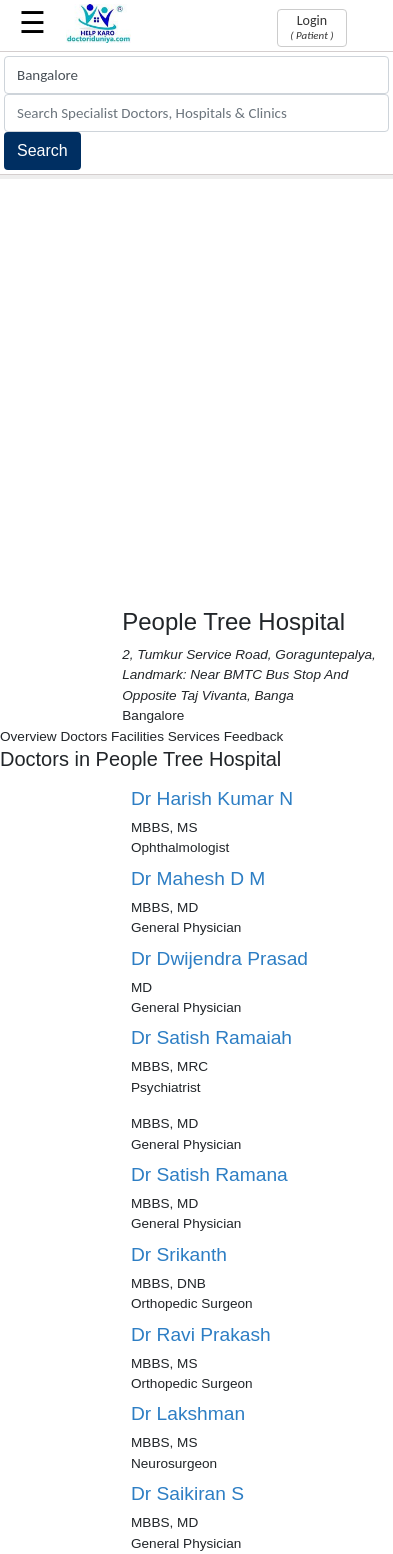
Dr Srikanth (179, 1254)
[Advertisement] (196, 385)
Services (194, 736)
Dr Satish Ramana (209, 1174)
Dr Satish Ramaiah (211, 1037)
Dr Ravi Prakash (201, 1334)
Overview (28, 736)
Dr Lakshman (188, 1413)
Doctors (83, 736)
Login (311, 27)
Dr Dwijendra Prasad (219, 958)
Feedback (254, 736)
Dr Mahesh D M (198, 878)
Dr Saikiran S (187, 1493)
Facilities (137, 736)
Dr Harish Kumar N (212, 798)
